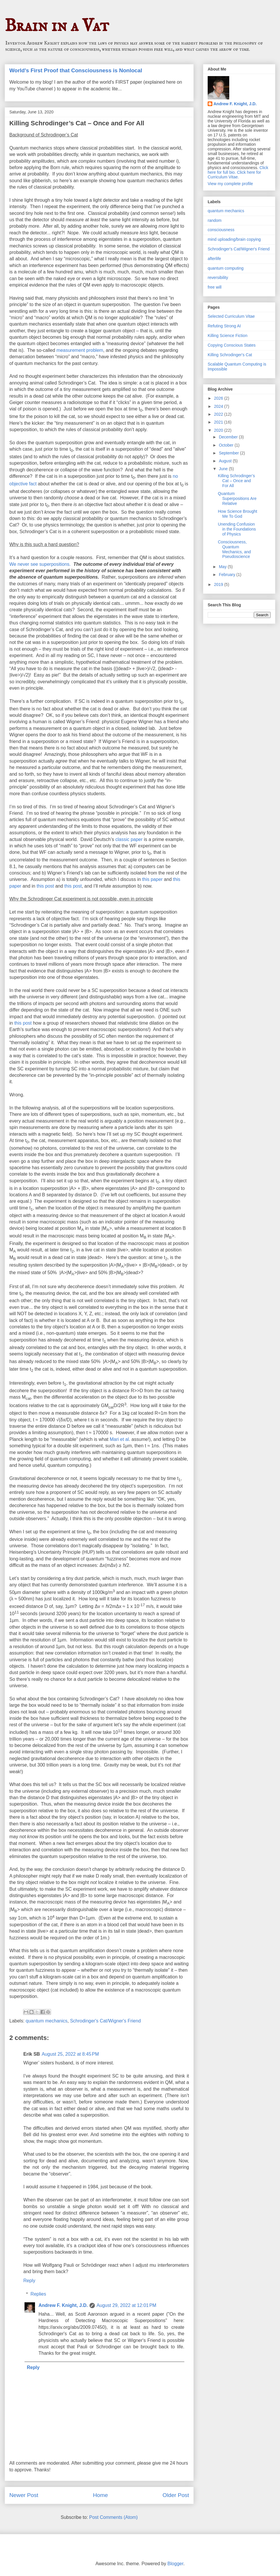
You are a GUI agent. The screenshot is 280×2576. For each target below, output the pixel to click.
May (223, 566)
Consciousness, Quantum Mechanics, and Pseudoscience (234, 549)
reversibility (218, 277)
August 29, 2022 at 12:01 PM (126, 2305)
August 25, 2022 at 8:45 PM (70, 2054)
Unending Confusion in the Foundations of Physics (237, 529)
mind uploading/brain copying (234, 239)
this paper (152, 879)
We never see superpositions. (40, 564)
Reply (29, 2280)
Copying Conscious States (232, 345)
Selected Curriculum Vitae (231, 316)
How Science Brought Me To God (237, 514)
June (224, 468)
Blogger (175, 2563)
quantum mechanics (46, 2020)
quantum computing (226, 268)
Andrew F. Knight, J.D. (63, 2305)
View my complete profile (230, 183)
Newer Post (23, 2495)
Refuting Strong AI (224, 326)
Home (100, 2495)
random (214, 220)
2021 (219, 422)
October (227, 445)
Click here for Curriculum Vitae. (234, 174)
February (227, 574)
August (225, 461)
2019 (219, 584)
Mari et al (119, 1439)
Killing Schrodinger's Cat (230, 354)
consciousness (221, 229)
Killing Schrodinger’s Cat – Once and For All (236, 480)
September (229, 453)
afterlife (214, 258)
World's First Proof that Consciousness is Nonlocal (75, 70)
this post (45, 886)
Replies (38, 2293)
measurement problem (80, 350)
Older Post (175, 2495)
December (229, 437)
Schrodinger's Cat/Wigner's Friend (105, 2020)
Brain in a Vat (57, 26)
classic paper (128, 839)
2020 (219, 430)
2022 (219, 414)
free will (214, 287)
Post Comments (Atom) (113, 2517)
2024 (219, 406)
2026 (219, 398)
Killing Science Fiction (227, 335)
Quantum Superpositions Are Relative (237, 498)
